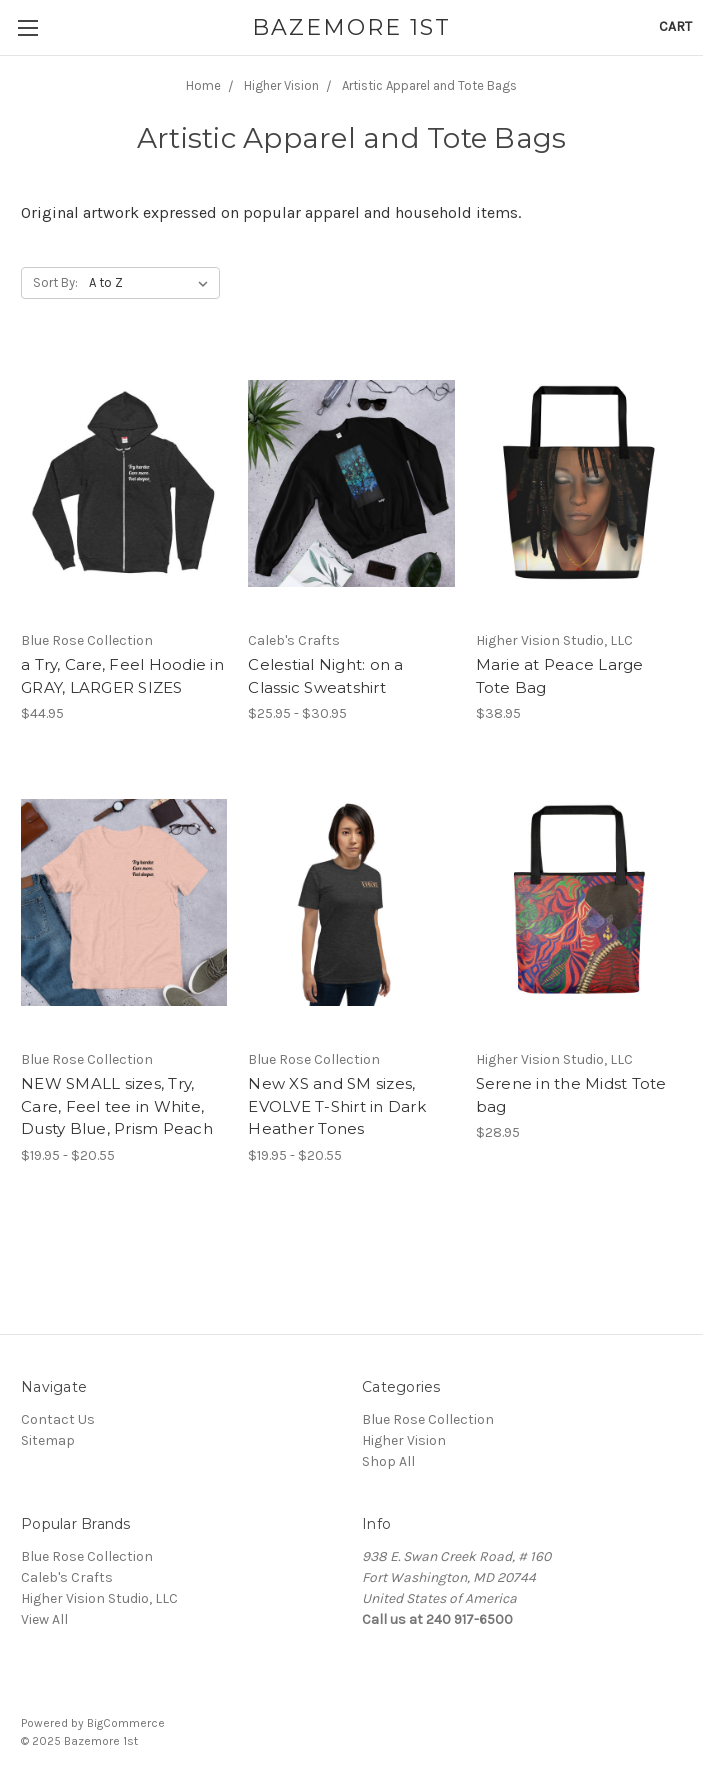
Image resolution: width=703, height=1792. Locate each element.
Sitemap (48, 1440)
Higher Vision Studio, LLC (99, 1598)
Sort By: (55, 282)
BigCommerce (126, 1723)
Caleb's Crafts (67, 1577)
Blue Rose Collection (428, 1419)
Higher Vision (404, 1440)
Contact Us (58, 1419)
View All (44, 1619)
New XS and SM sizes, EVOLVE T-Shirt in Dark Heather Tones (337, 1106)
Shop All (388, 1461)
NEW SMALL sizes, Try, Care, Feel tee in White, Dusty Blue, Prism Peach (117, 1106)
